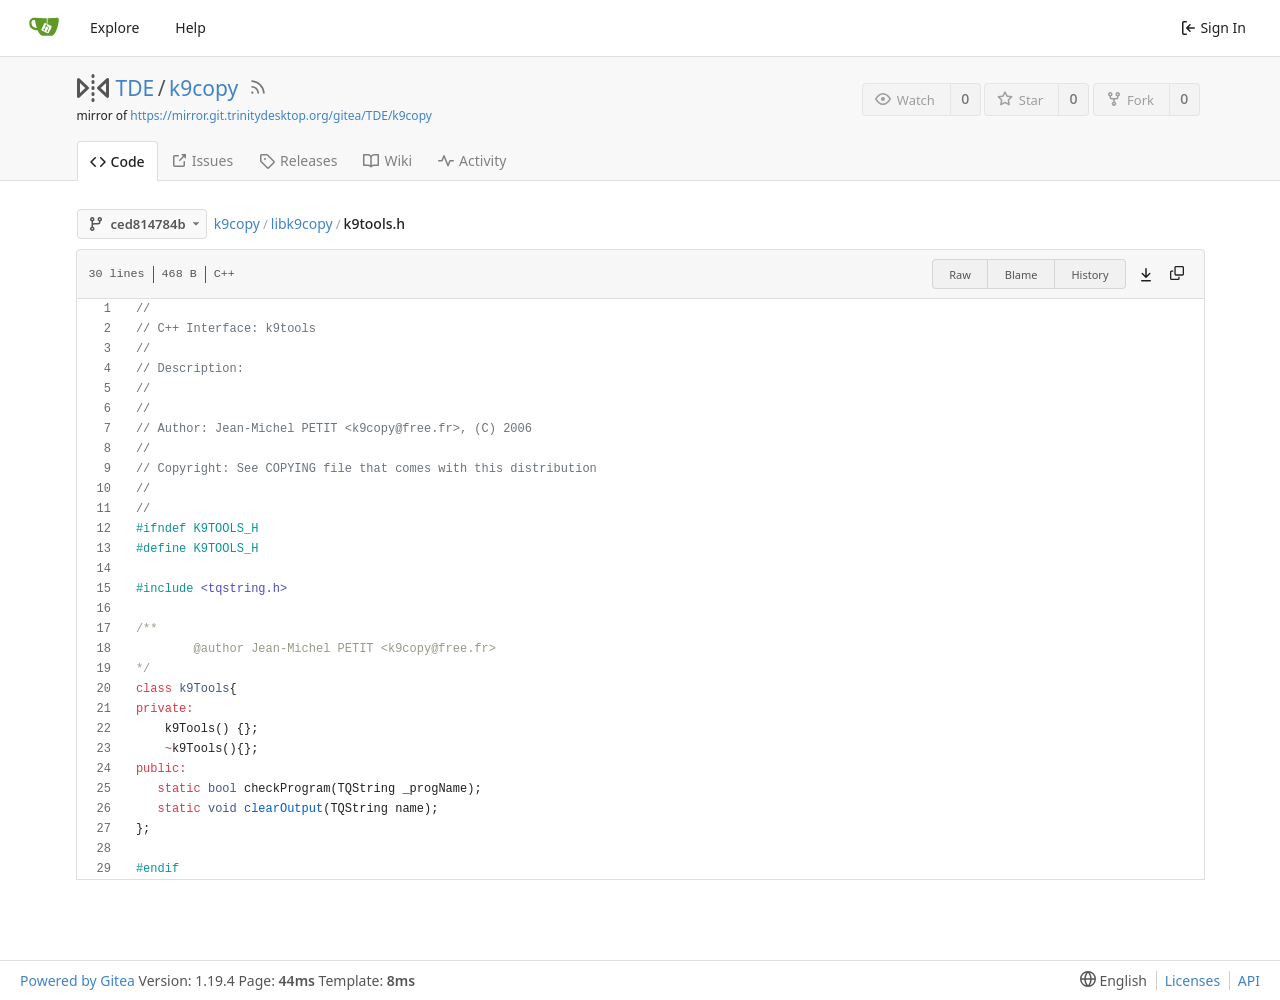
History (1089, 274)
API (1249, 980)
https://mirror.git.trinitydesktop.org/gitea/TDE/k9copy (281, 115)
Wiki (387, 160)
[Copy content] (1177, 274)
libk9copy (302, 223)
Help (190, 27)
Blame (1021, 274)
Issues (202, 160)
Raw (960, 274)
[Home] (44, 28)
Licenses (1193, 980)
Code (117, 161)
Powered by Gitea (77, 980)
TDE (135, 88)
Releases (298, 160)
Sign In (1213, 27)
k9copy (203, 88)
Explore (114, 27)
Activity (472, 160)
